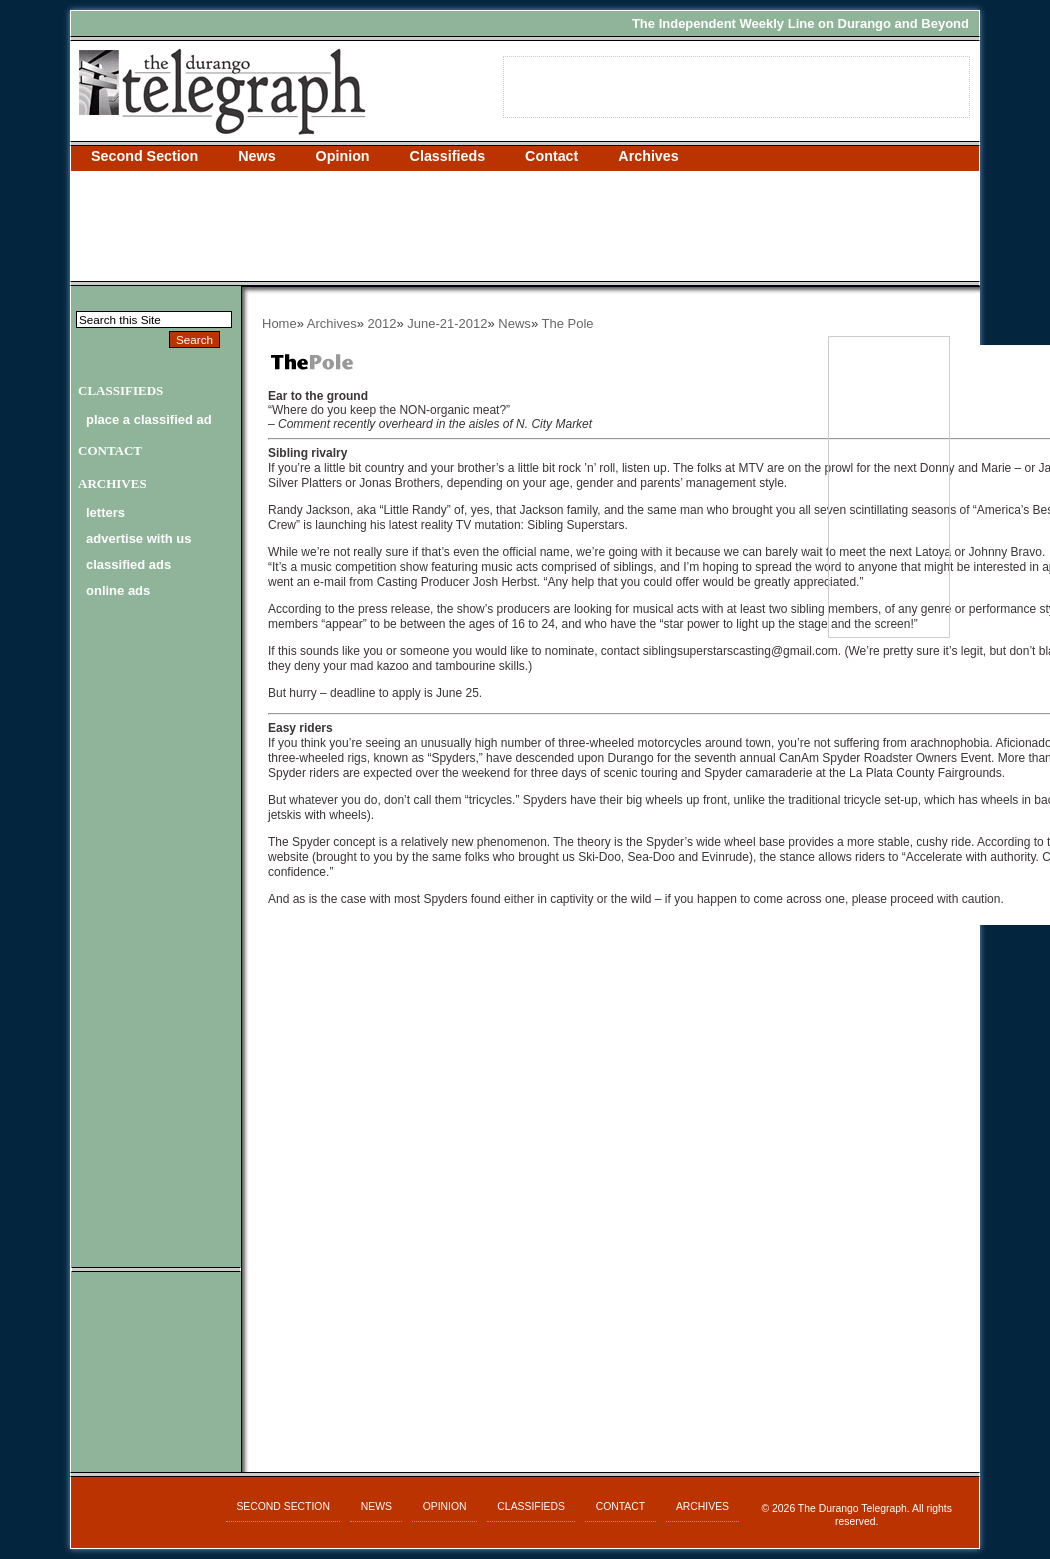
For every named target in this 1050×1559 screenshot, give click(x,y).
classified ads (128, 564)
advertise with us (138, 538)
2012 (382, 323)
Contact (551, 156)
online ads (118, 590)
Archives (648, 156)
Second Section (144, 156)
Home (279, 323)
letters (105, 512)
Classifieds (448, 156)
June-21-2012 (447, 323)
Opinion (343, 156)
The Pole (567, 323)
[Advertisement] (525, 226)
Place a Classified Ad (149, 419)
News (256, 156)
